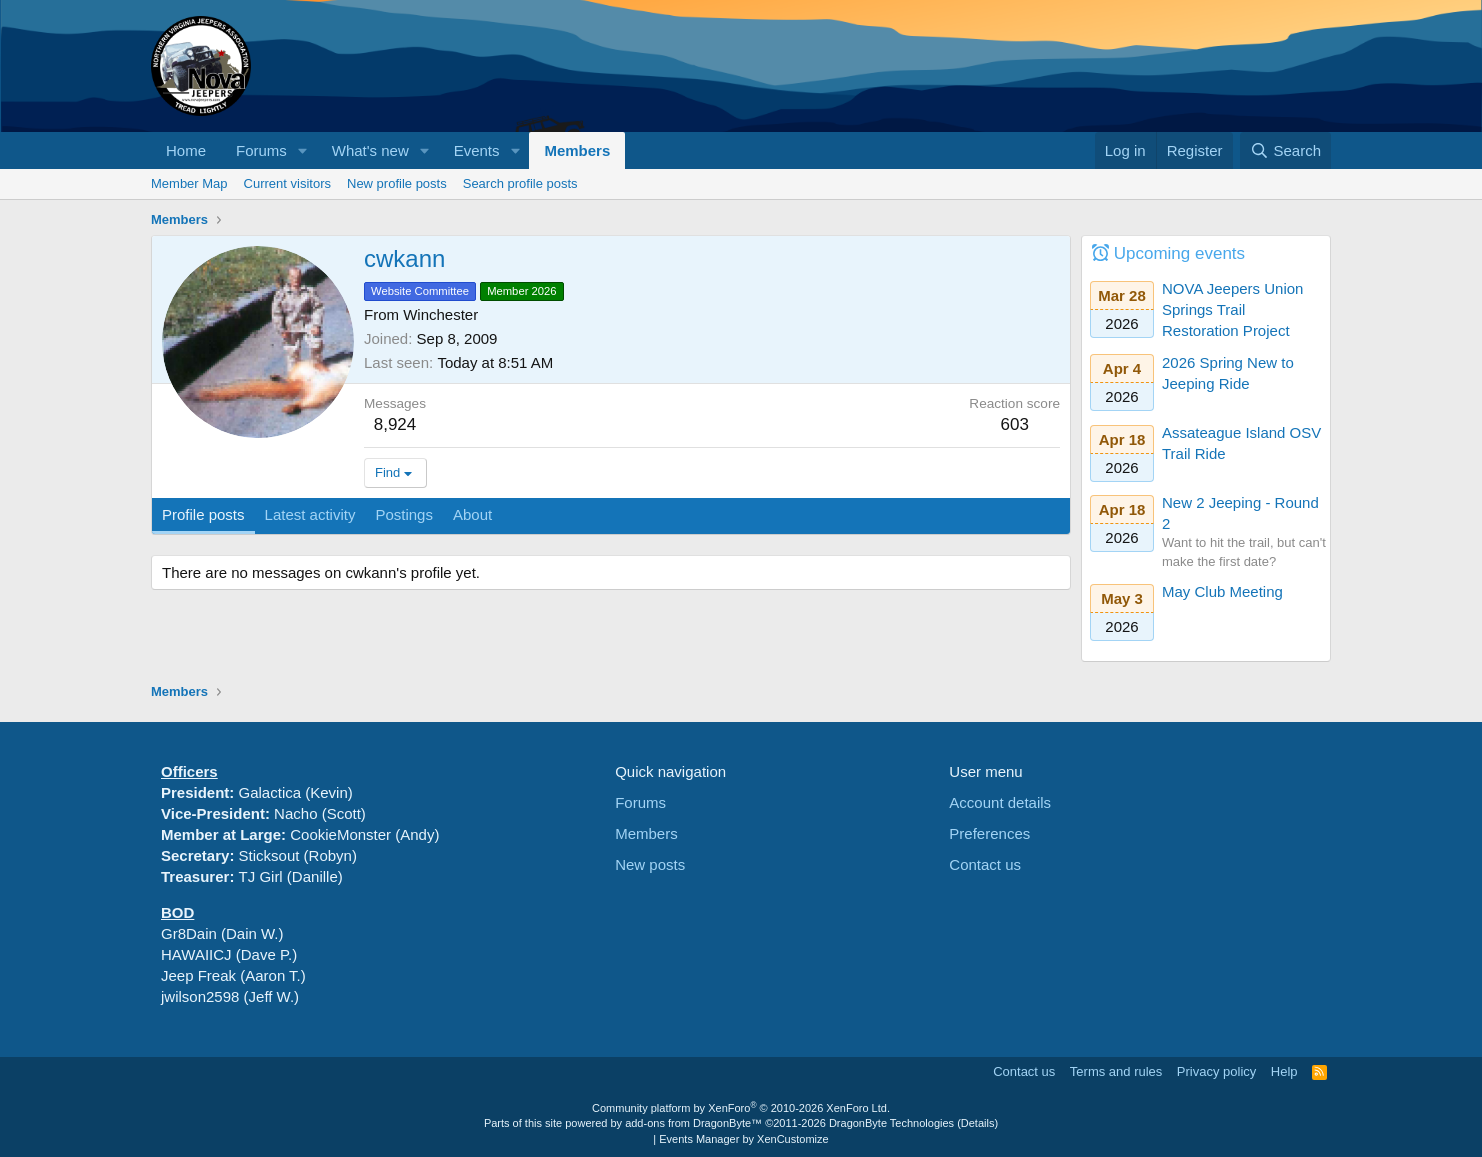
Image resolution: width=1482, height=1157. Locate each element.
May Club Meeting (1222, 591)
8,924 (395, 424)
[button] (303, 150)
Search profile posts (520, 183)
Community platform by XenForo (741, 1108)
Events (477, 150)
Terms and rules (1116, 1071)
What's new (370, 150)
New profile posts (397, 183)
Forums (261, 150)
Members (577, 150)
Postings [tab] (404, 514)
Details (978, 1123)
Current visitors (287, 183)
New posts (650, 864)
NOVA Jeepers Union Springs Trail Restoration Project (1232, 309)
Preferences (989, 833)
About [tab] (472, 514)
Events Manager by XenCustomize (743, 1139)
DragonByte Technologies (891, 1123)
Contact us (985, 864)
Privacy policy (1216, 1071)
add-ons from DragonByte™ (693, 1123)
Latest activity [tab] (310, 514)
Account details (1000, 802)
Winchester (440, 314)
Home (186, 150)
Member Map (189, 183)
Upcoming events (1179, 253)
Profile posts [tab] (203, 514)
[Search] (1285, 150)
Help (1284, 1071)
